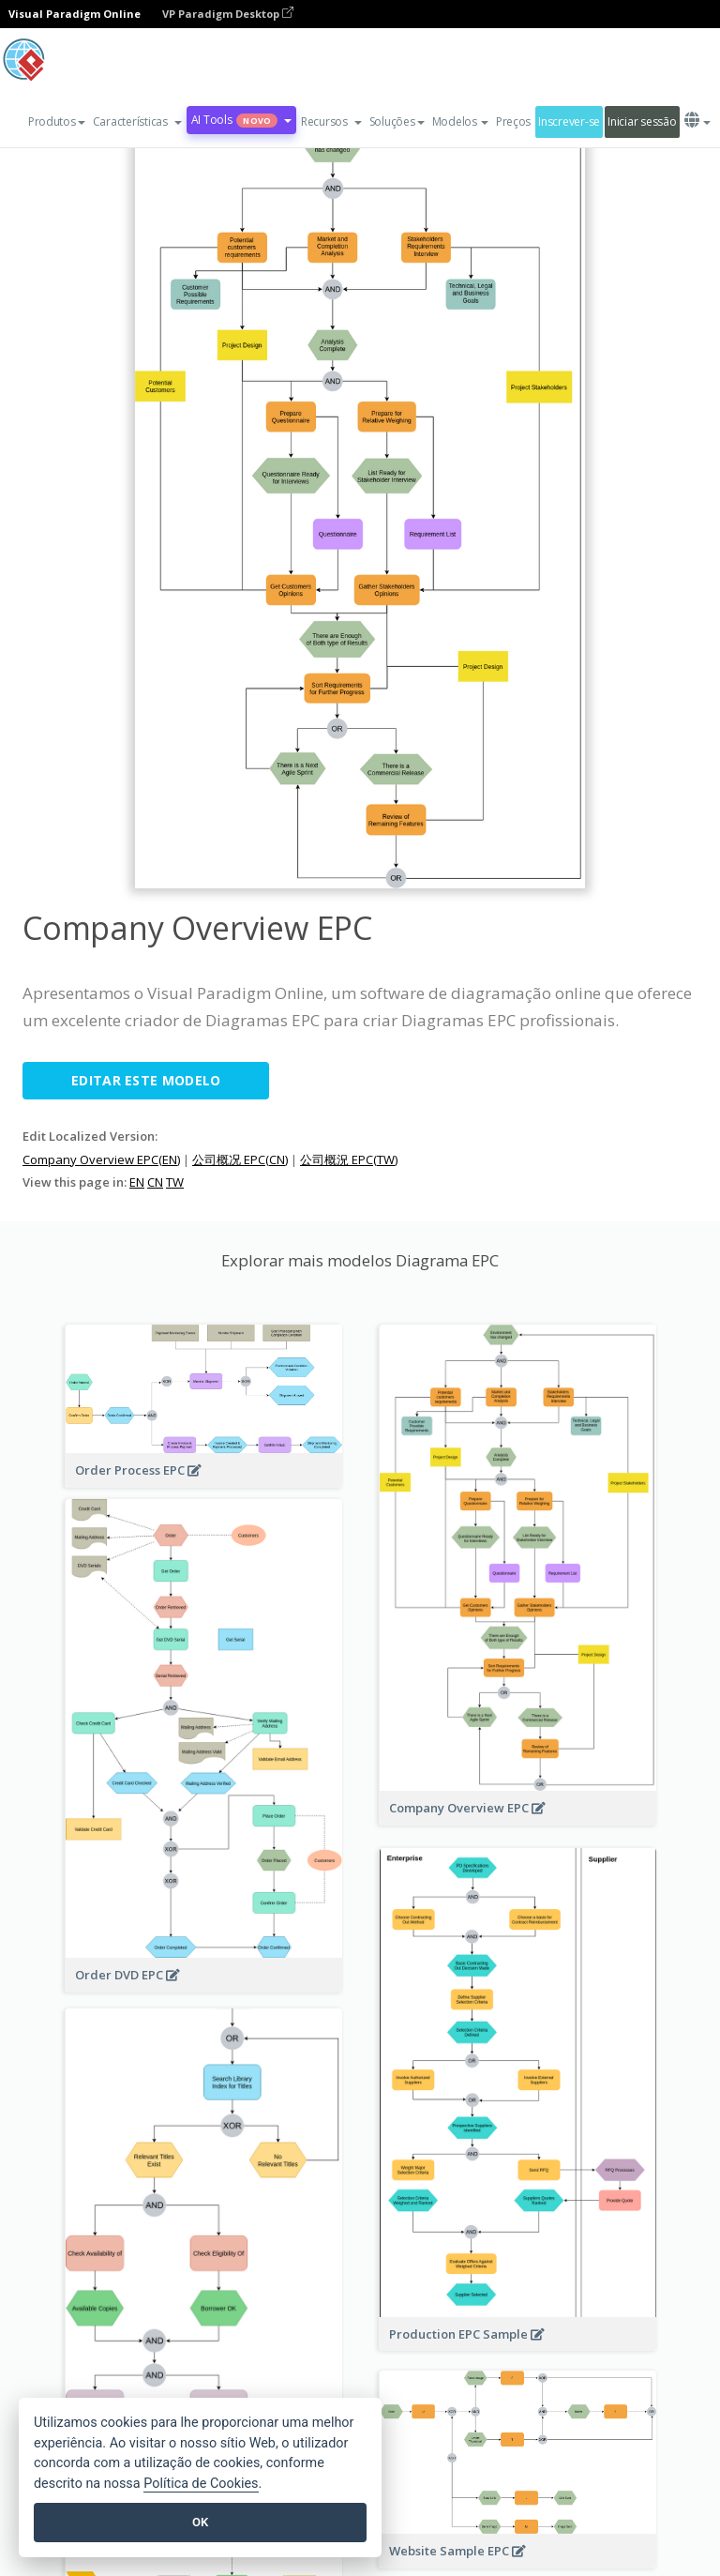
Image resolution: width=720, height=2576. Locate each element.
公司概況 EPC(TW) (349, 1159)
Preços (513, 121)
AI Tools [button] (241, 120)
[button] (137, 122)
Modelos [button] (460, 121)
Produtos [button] (56, 121)
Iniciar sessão (642, 121)
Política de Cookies (200, 2484)
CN (155, 1182)
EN (136, 1182)
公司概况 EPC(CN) (240, 1159)
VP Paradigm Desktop (227, 14)
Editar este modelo (145, 1080)
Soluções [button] (397, 121)
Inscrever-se (569, 121)
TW (175, 1182)
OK (200, 2522)
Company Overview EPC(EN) (101, 1159)
